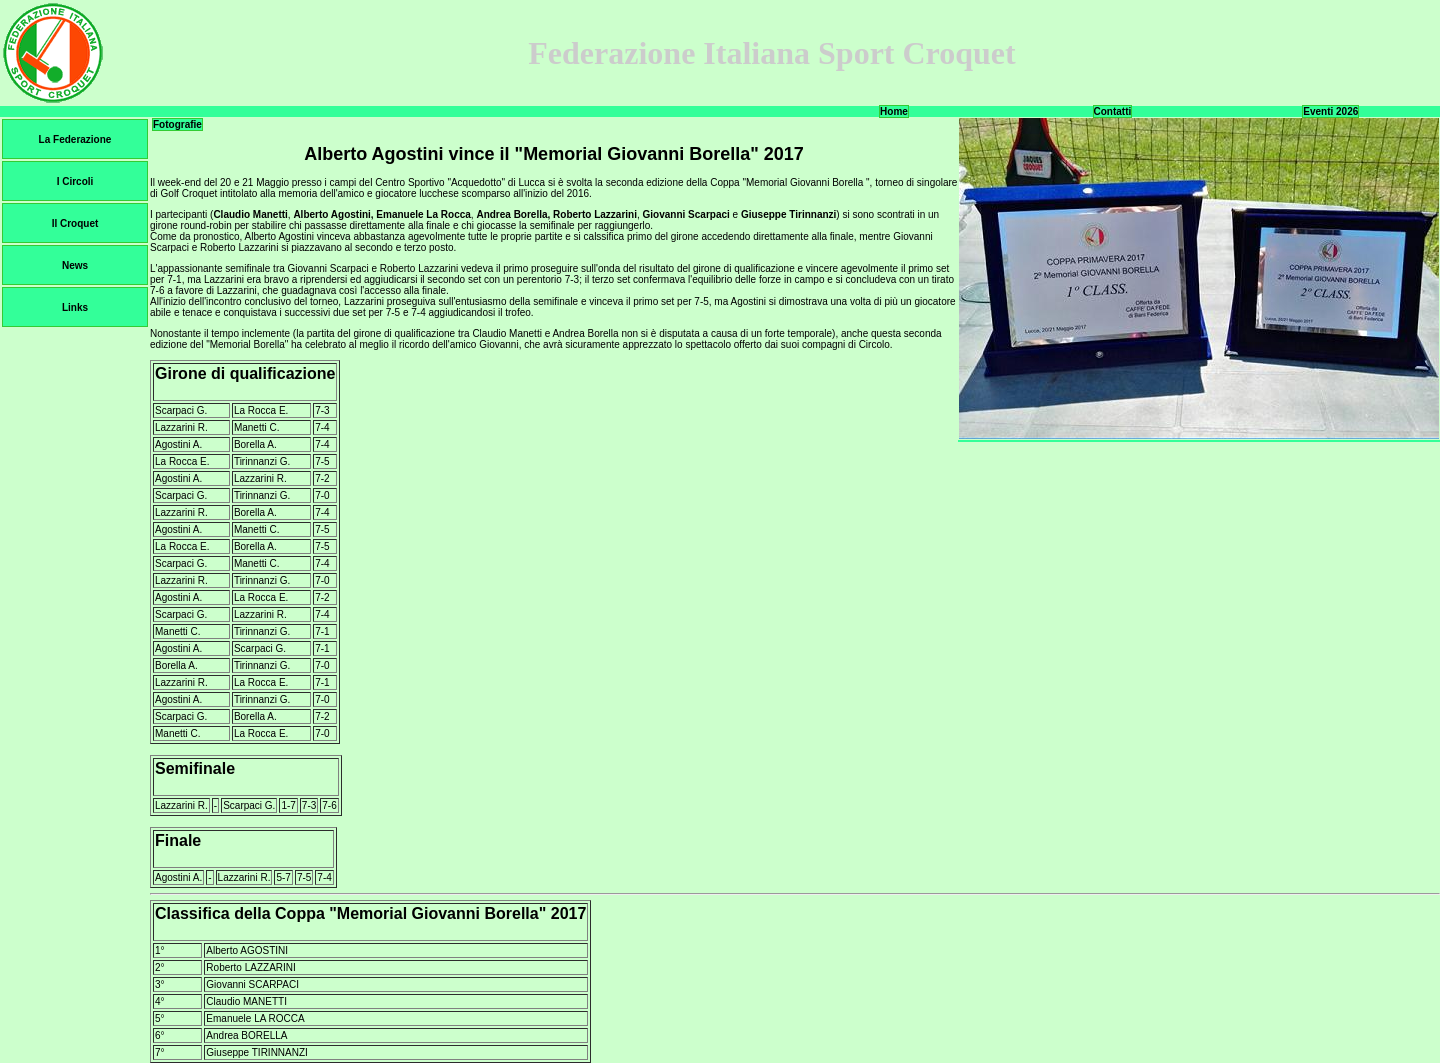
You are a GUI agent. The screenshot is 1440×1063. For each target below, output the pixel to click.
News (75, 265)
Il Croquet (75, 223)
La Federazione (75, 139)
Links (75, 307)
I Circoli (75, 181)
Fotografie (177, 124)
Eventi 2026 (1330, 111)
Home (894, 111)
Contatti (1113, 111)
